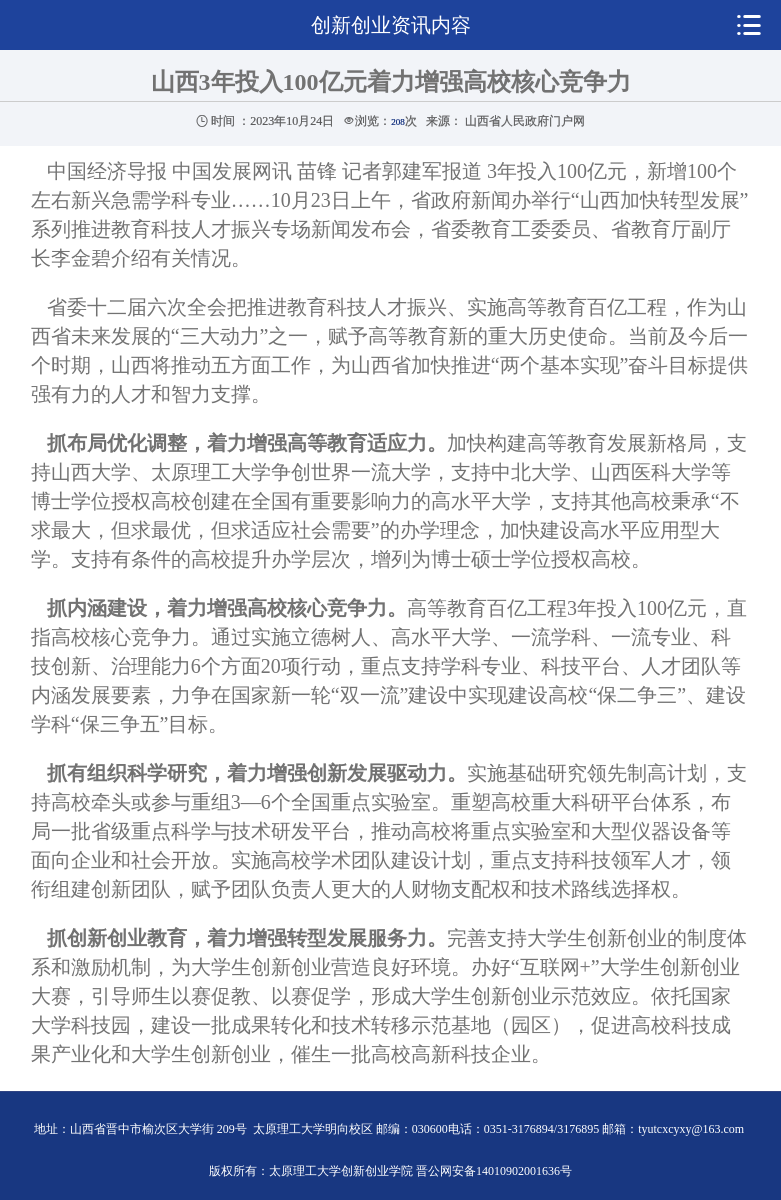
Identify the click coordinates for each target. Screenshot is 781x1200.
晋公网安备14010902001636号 (494, 1171)
